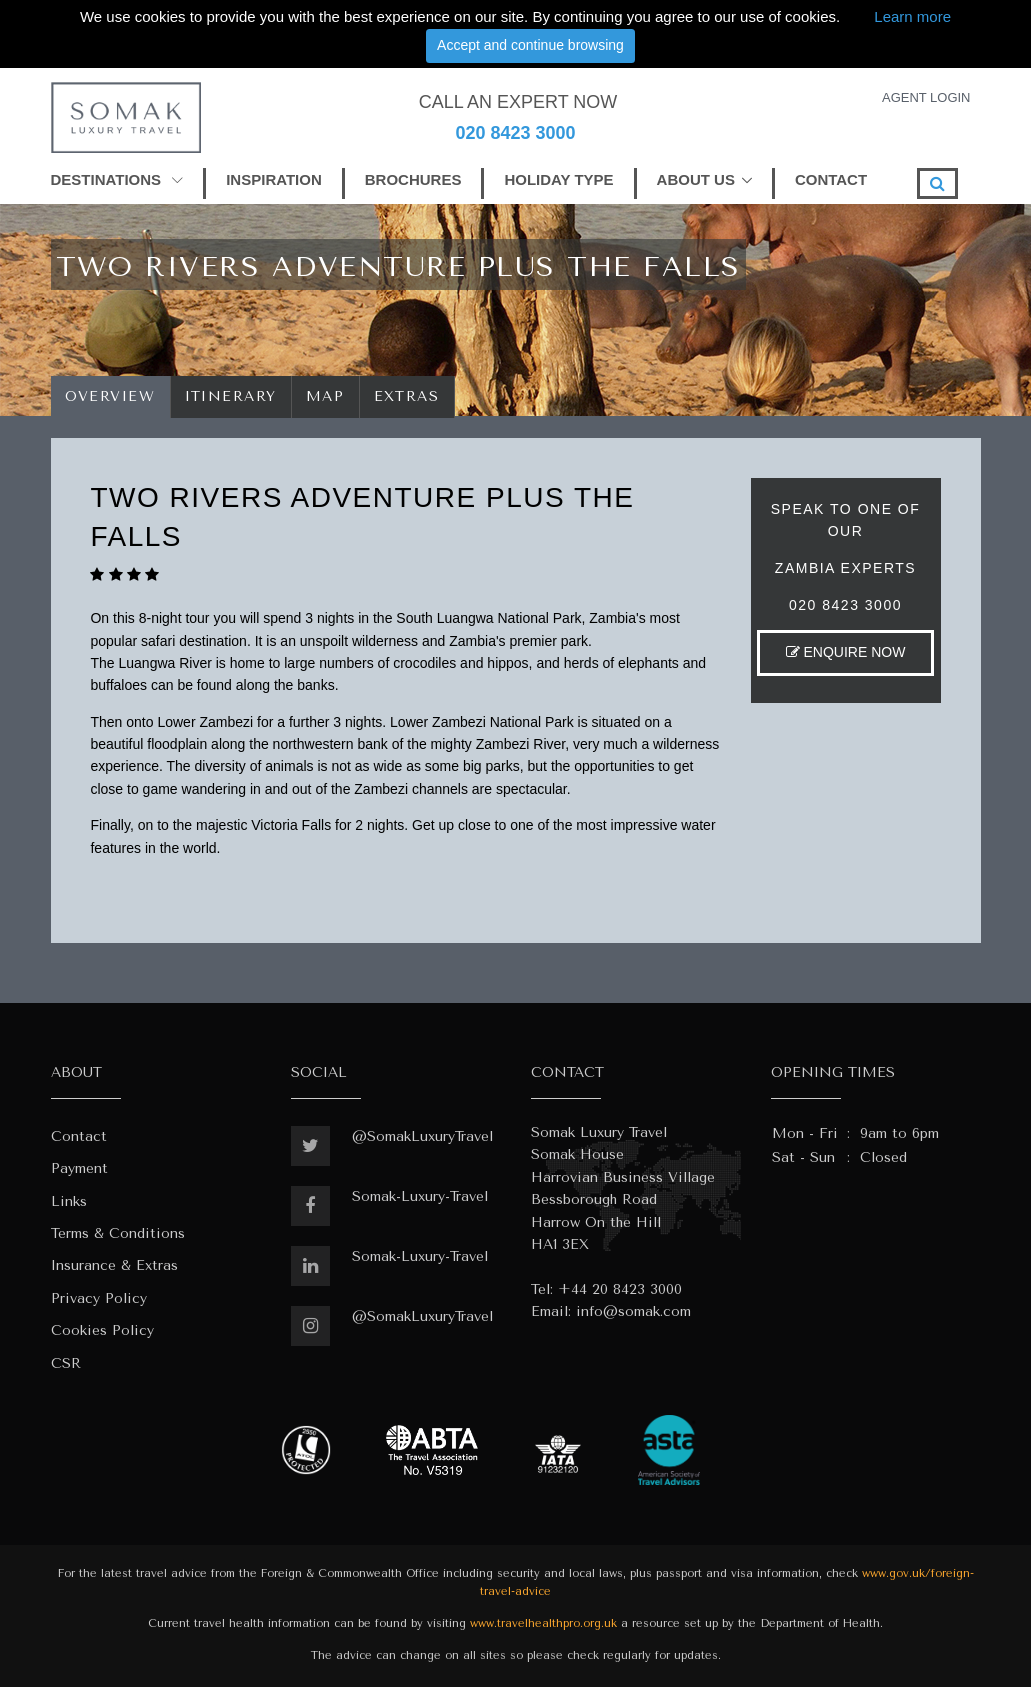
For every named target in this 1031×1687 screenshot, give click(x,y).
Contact (79, 1136)
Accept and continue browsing (530, 45)
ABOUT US (696, 179)
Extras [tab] (407, 396)
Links (69, 1201)
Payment (79, 1168)
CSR (66, 1363)
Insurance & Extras (114, 1265)
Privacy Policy (99, 1298)
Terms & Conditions (118, 1233)
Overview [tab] (110, 396)
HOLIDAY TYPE (558, 179)
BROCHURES (413, 179)
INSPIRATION (274, 179)
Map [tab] (325, 396)
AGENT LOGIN (926, 97)
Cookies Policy (102, 1330)
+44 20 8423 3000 (620, 1289)
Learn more (912, 16)
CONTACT (831, 179)
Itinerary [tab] (231, 396)
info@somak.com (633, 1311)
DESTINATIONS (117, 179)
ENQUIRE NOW (846, 652)
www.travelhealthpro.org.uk (543, 1623)
